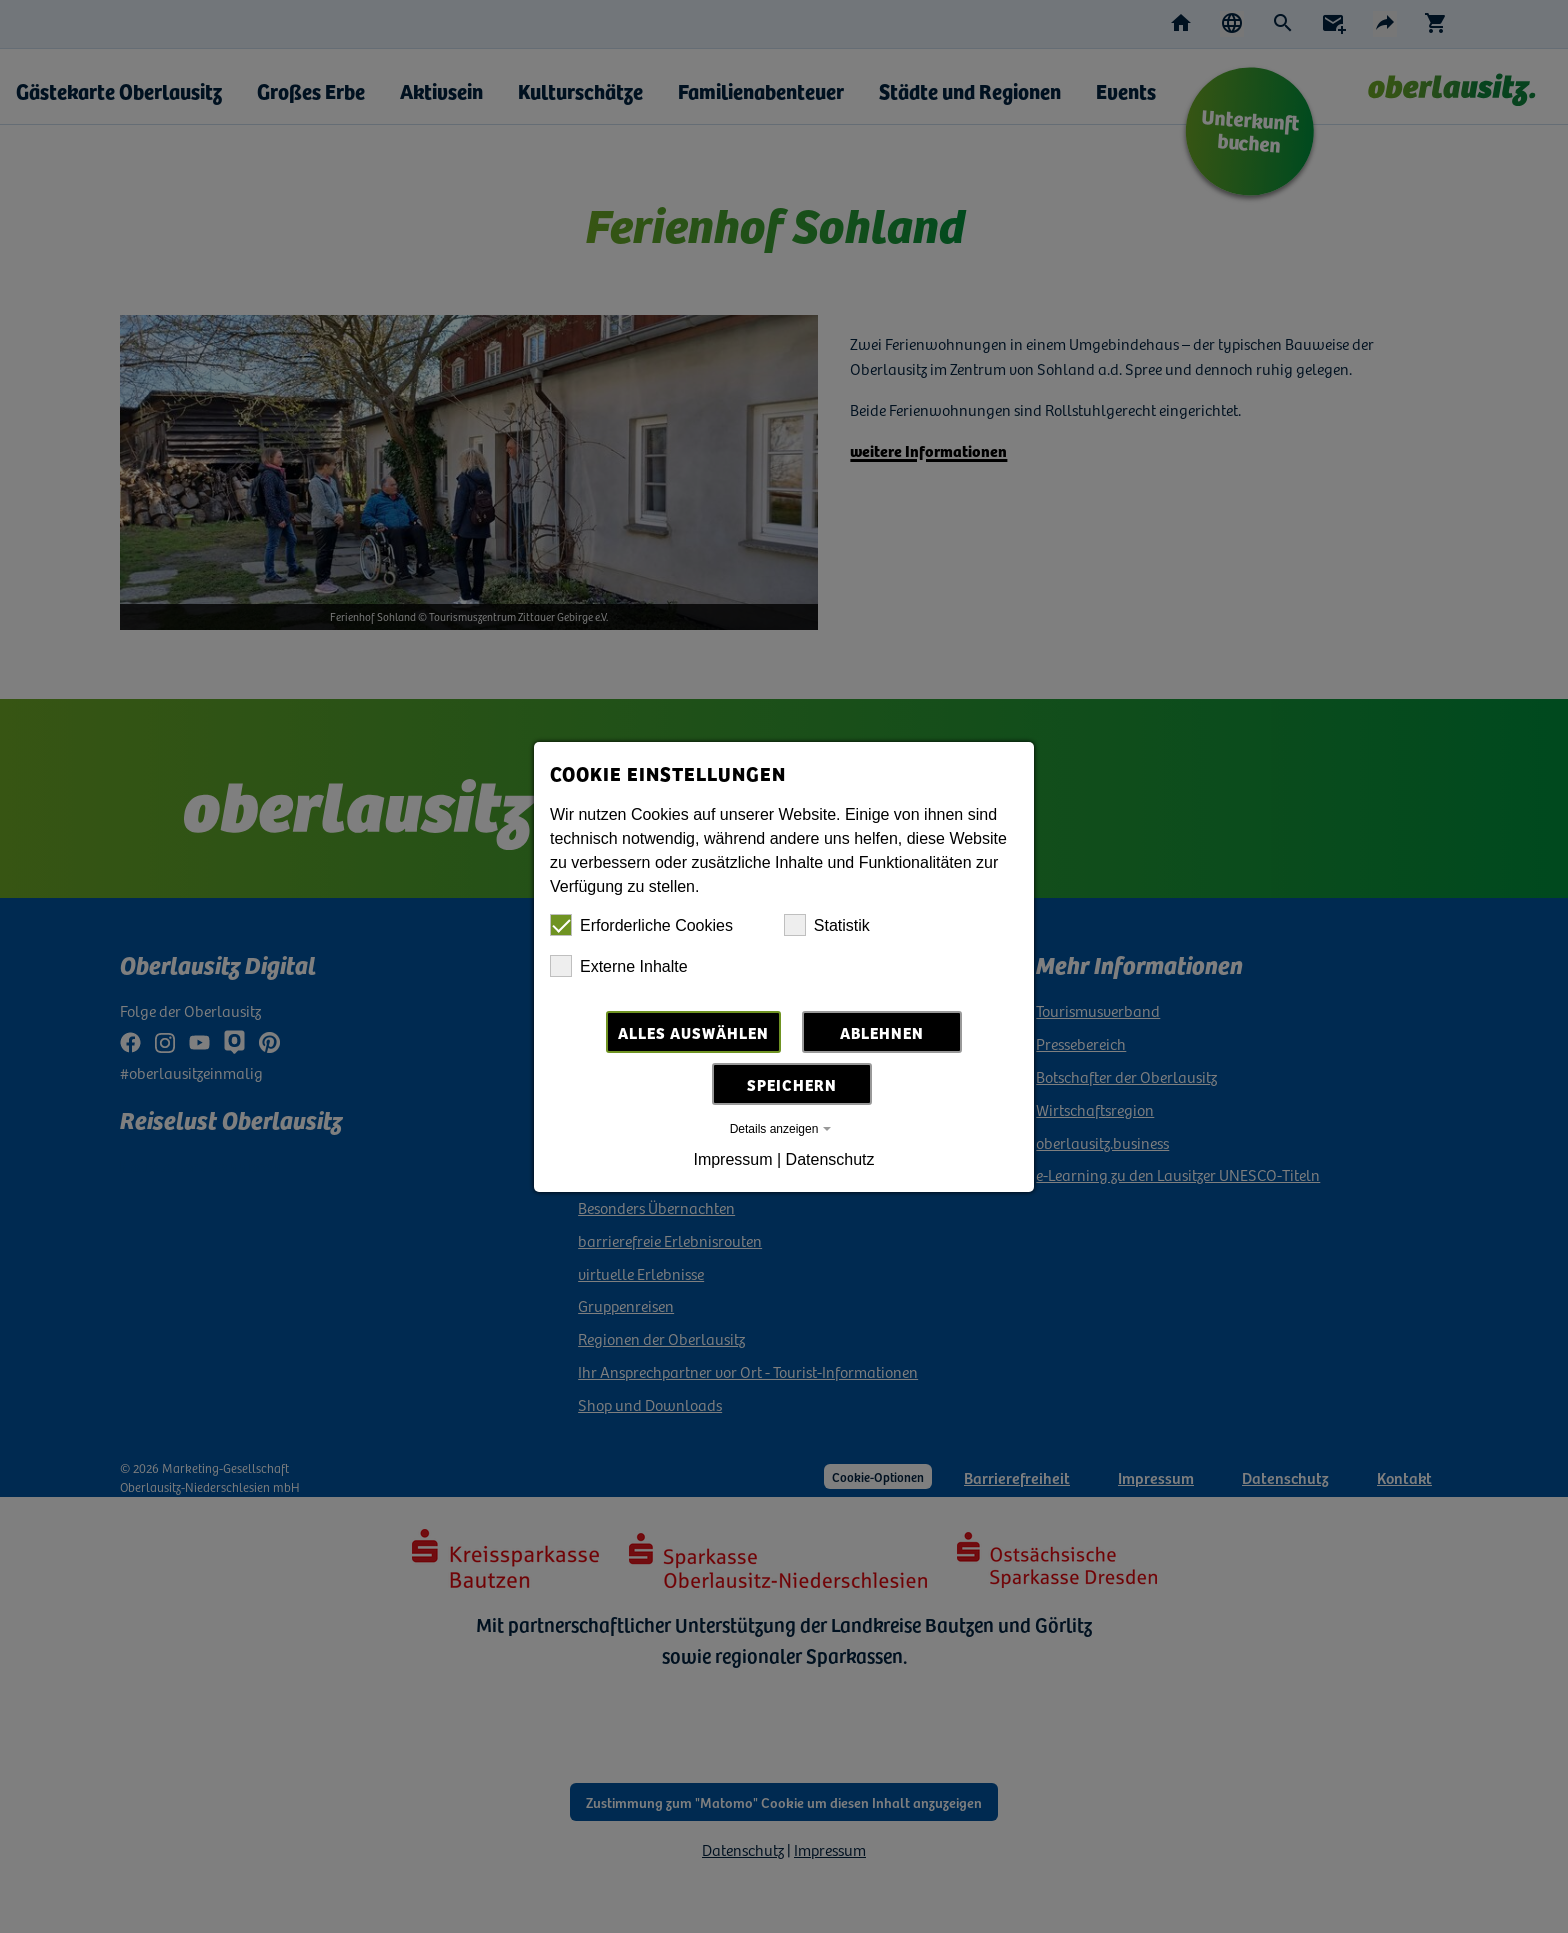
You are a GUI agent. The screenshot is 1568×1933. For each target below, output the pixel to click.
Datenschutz (830, 1159)
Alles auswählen (693, 1032)
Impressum (732, 1159)
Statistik (827, 925)
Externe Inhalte (619, 966)
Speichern (792, 1084)
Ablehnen (882, 1032)
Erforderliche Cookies (641, 925)
